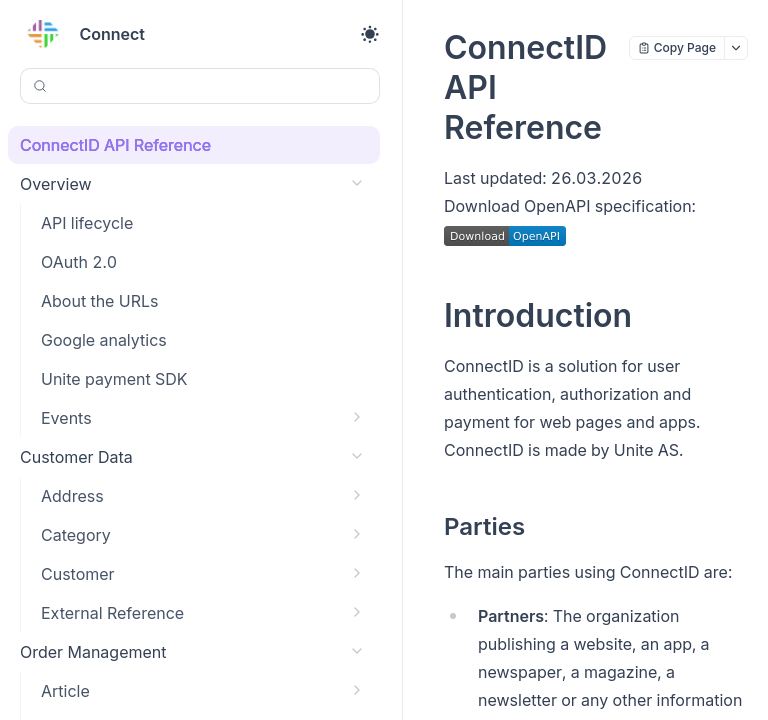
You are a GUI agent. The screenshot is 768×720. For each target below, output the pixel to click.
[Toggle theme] (370, 34)
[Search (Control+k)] (200, 86)
